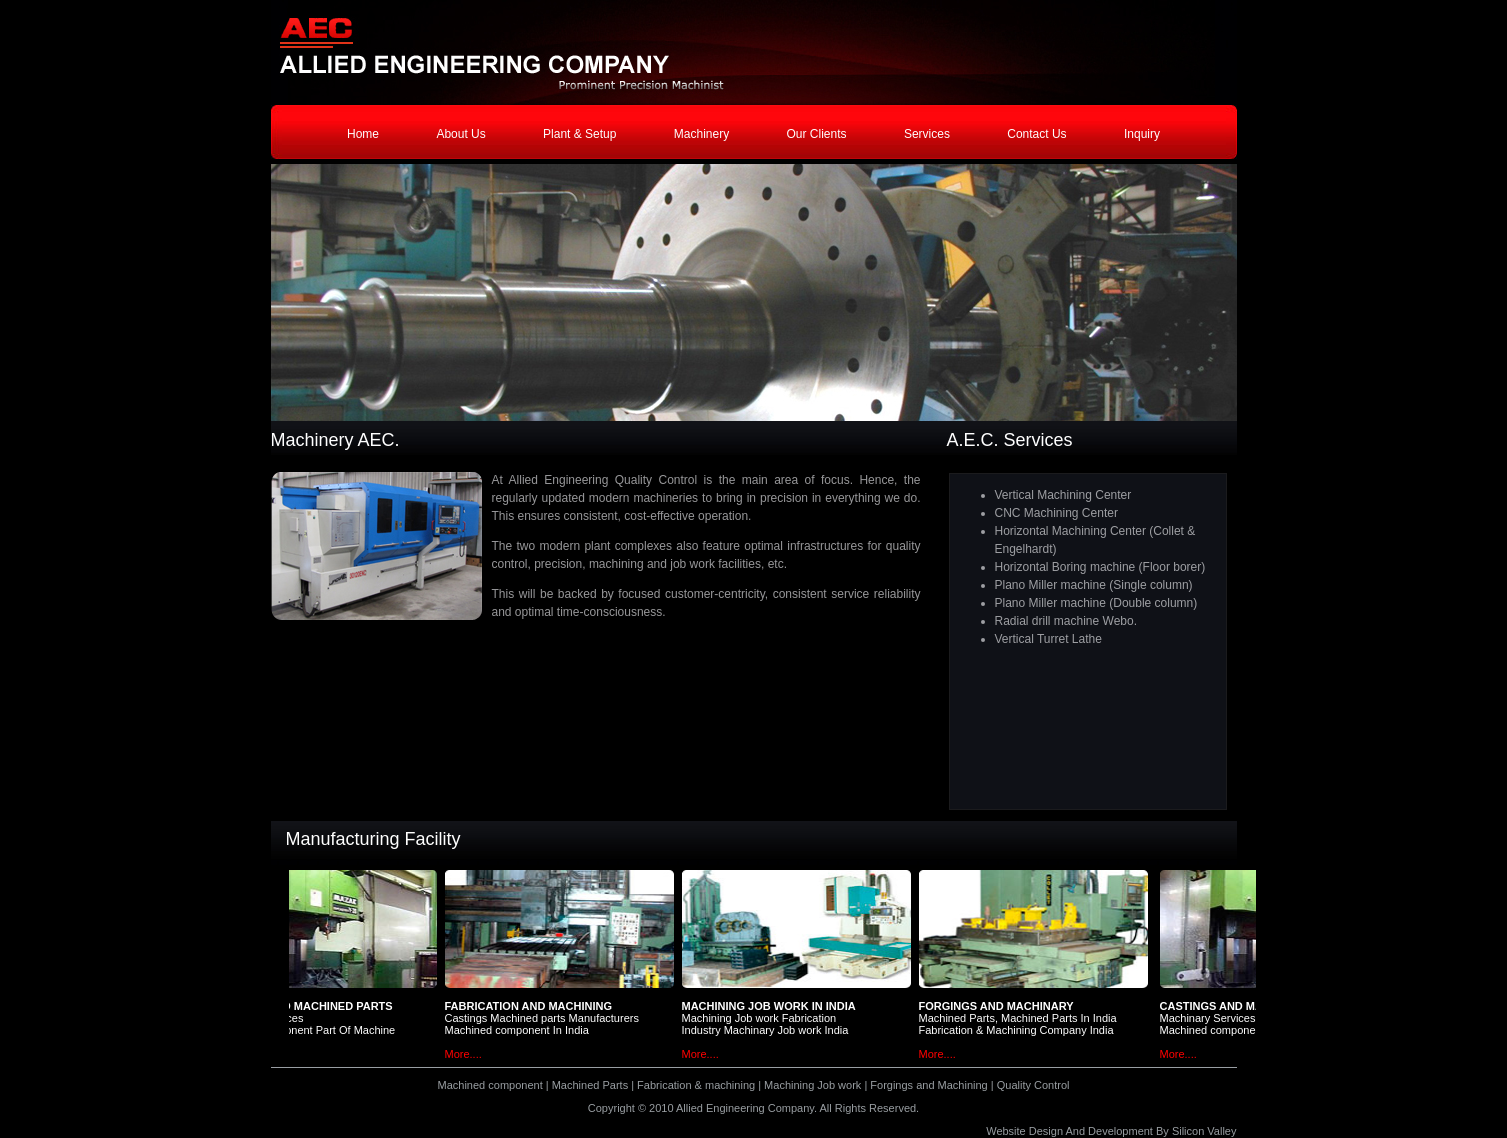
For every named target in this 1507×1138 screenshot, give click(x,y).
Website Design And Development (1069, 1131)
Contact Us (1036, 134)
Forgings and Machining (928, 1085)
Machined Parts (591, 1085)
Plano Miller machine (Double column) (1096, 603)
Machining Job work (812, 1085)
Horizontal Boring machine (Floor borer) (1100, 567)
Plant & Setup (579, 134)
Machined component (490, 1085)
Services (927, 134)
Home (363, 134)
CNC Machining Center (1056, 513)
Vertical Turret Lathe (1048, 639)
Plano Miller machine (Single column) (1094, 585)
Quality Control (1033, 1085)
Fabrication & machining (696, 1085)
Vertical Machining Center (1063, 495)
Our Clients (817, 134)
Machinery (701, 134)
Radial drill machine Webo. (1066, 621)
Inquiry (1142, 134)
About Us (460, 134)
